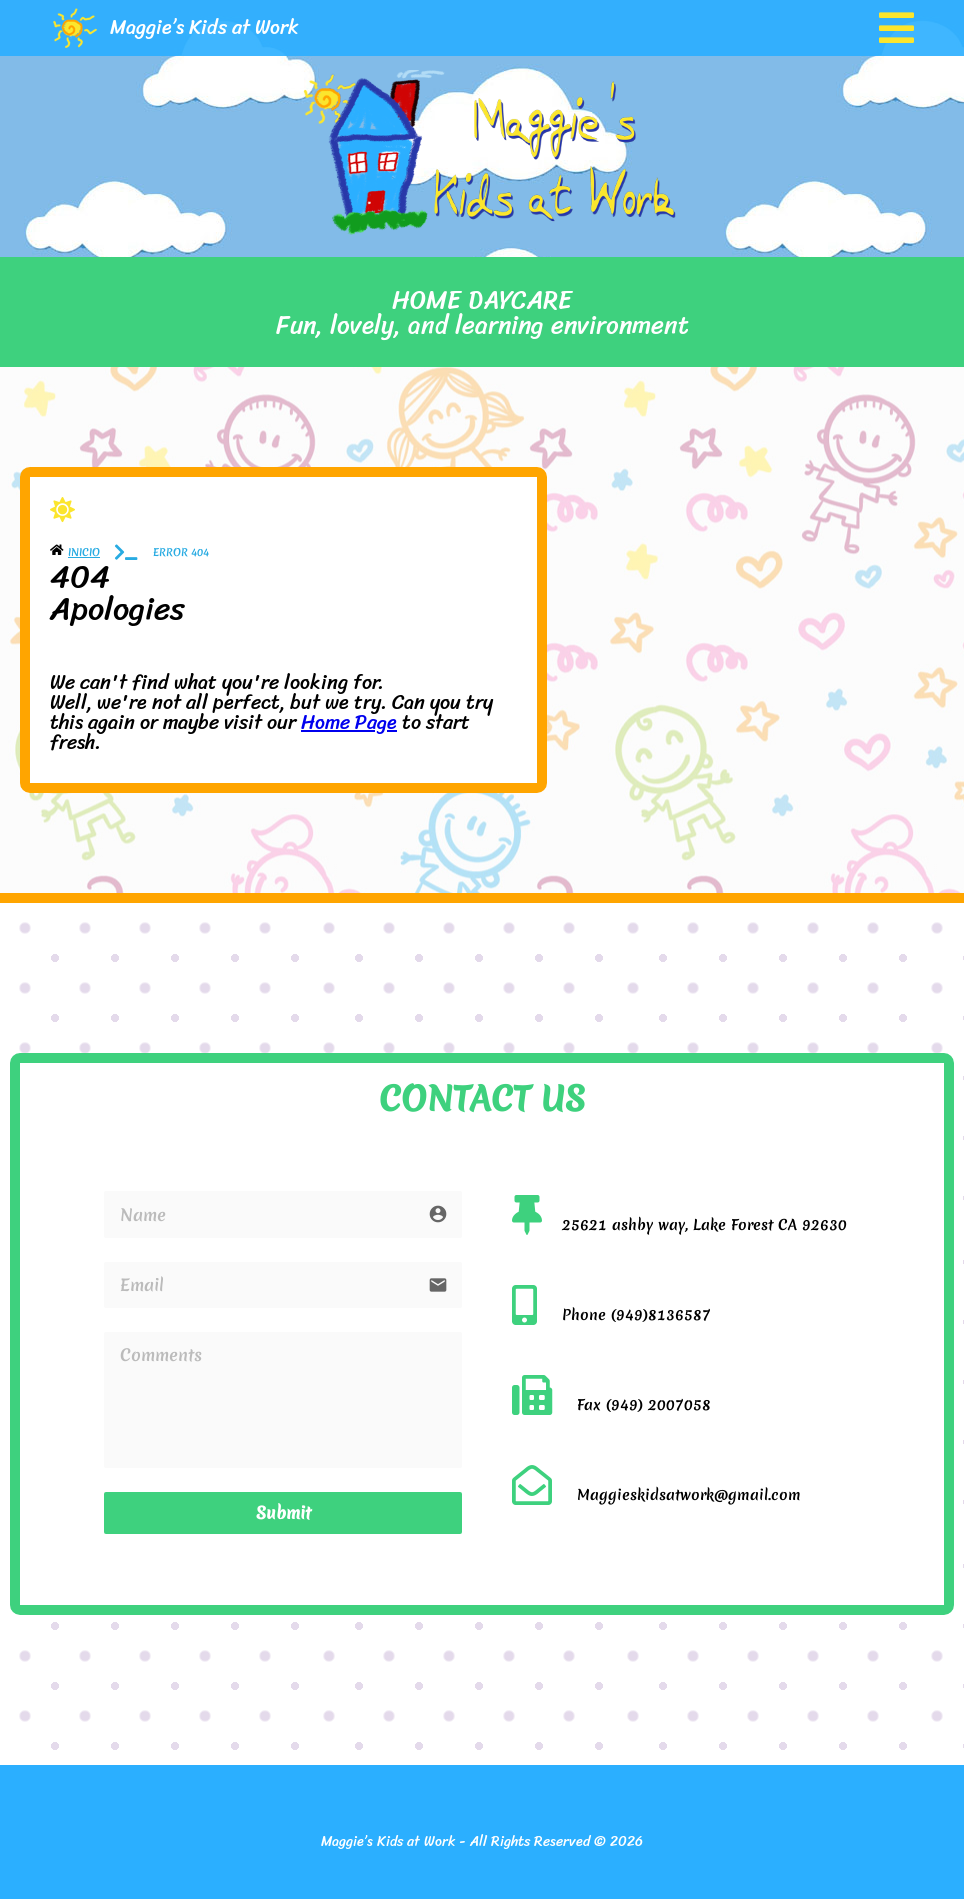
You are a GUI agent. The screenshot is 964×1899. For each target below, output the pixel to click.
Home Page (349, 722)
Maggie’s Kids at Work (204, 27)
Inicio (84, 552)
